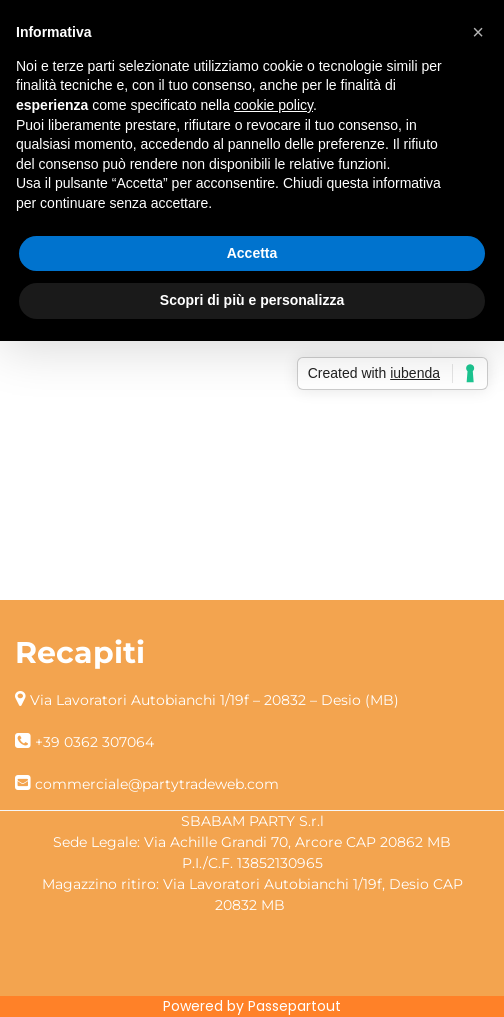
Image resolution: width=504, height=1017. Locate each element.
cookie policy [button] (273, 105)
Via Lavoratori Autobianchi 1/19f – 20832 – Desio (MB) (214, 700)
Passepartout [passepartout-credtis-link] (294, 1006)
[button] (478, 32)
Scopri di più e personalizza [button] (252, 300)
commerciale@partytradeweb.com (157, 784)
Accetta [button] (252, 253)
